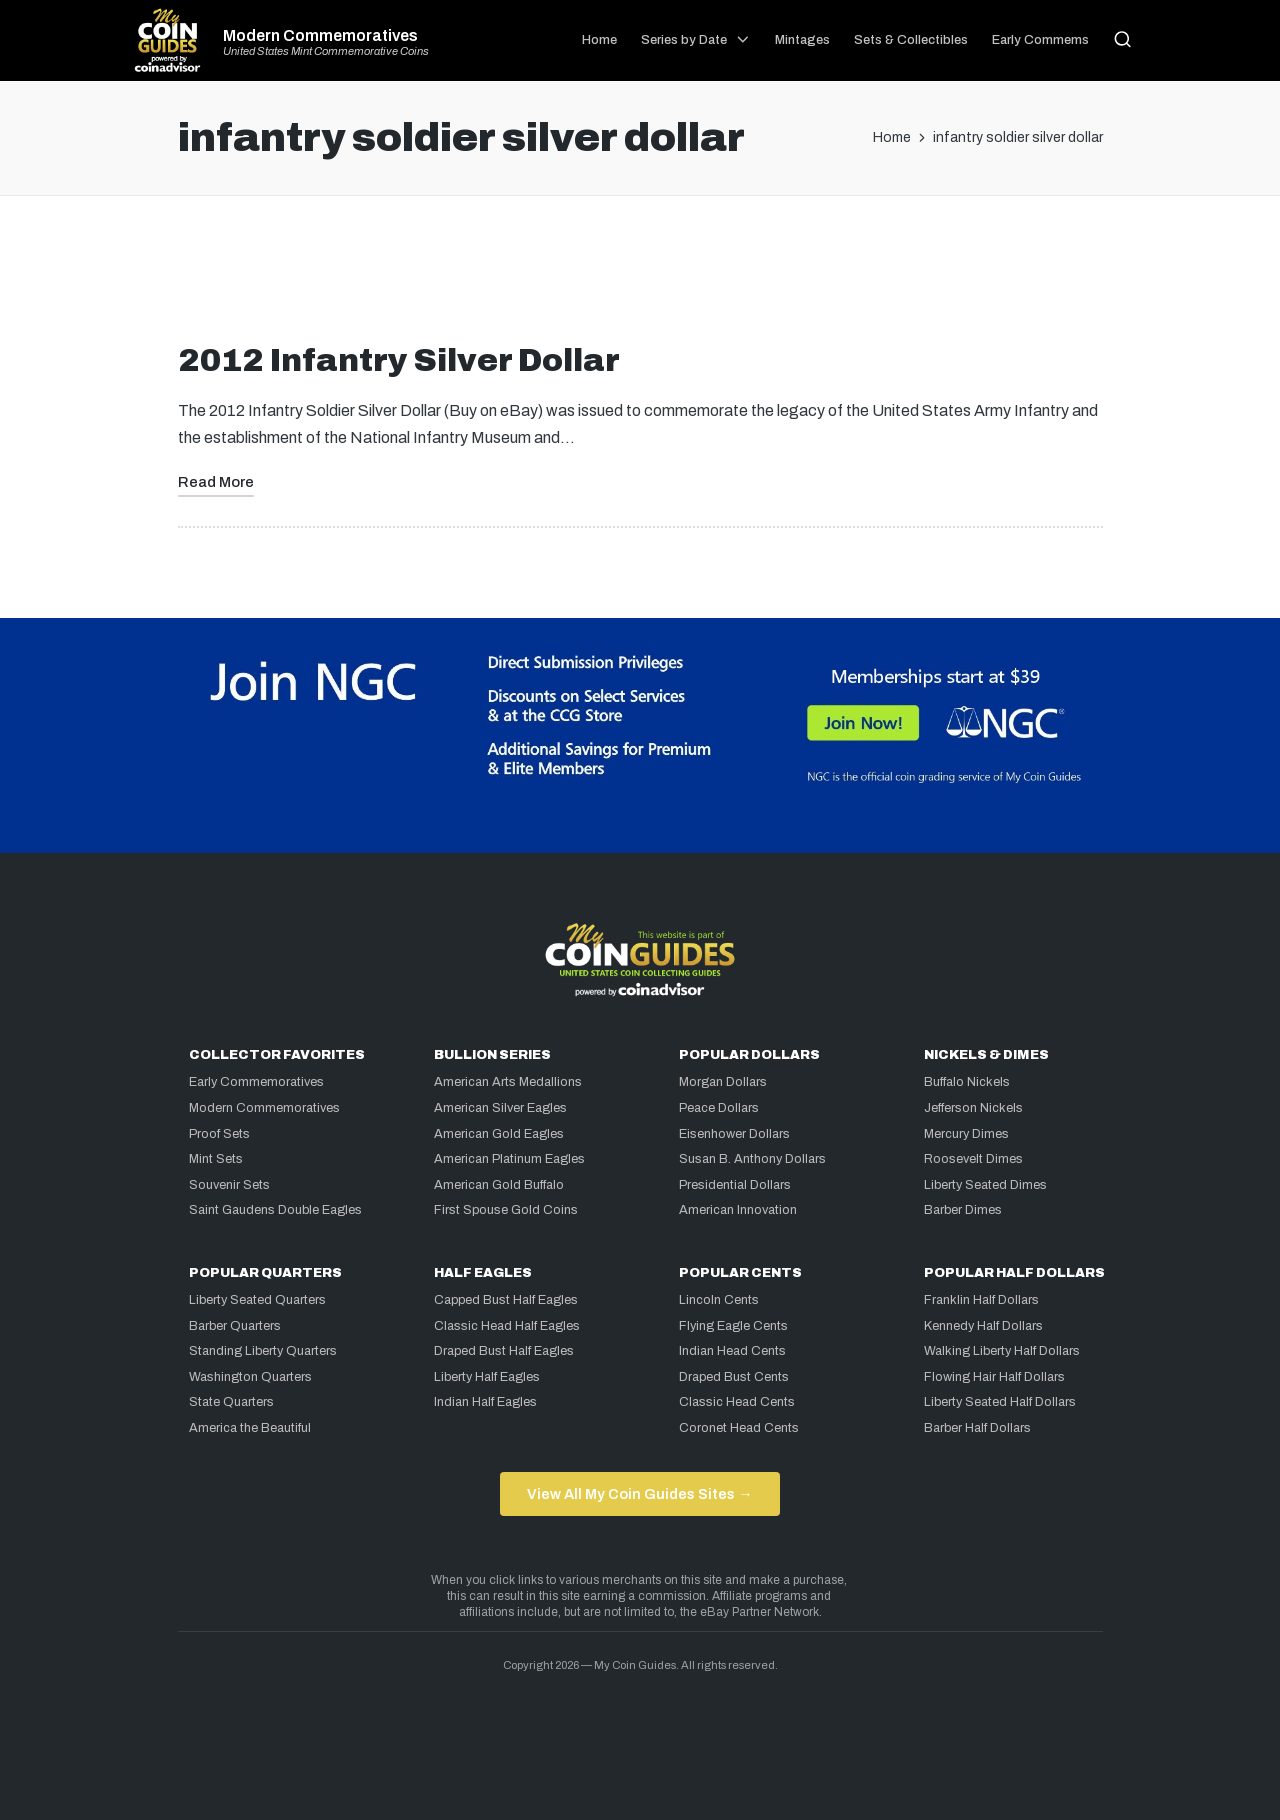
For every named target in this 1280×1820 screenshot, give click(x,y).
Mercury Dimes (966, 1134)
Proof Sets (219, 1134)
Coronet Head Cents (739, 1428)
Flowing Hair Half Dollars (994, 1377)
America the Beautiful (250, 1428)
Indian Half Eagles (485, 1402)
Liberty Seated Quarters (257, 1300)
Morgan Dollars (723, 1082)
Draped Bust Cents (734, 1377)
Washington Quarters (250, 1377)
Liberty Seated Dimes (985, 1185)
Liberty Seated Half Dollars (1000, 1402)
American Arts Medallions (508, 1082)
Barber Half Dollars (977, 1428)
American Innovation (738, 1210)
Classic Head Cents (737, 1402)
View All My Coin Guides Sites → (639, 1494)
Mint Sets (216, 1159)
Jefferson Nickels (973, 1108)
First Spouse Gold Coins (506, 1210)
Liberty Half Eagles (487, 1377)
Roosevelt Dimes (973, 1159)
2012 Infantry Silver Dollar (399, 360)
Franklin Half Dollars (981, 1300)
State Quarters (231, 1402)
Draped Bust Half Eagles (504, 1351)
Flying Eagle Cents (733, 1326)
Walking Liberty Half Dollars (1002, 1351)
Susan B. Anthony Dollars (752, 1159)
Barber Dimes (963, 1210)
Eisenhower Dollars (734, 1134)
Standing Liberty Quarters (263, 1351)
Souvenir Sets (229, 1185)
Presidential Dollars (735, 1185)
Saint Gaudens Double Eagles (275, 1210)
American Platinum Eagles (509, 1159)
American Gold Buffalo (499, 1185)
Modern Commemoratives (320, 36)
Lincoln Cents (719, 1300)
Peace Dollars (719, 1108)
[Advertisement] (640, 277)
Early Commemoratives (256, 1082)
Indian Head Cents (732, 1351)
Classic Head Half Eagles (507, 1326)
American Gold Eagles (499, 1134)
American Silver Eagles (500, 1108)
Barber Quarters (235, 1326)
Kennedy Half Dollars (983, 1326)
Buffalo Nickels (967, 1082)
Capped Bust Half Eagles (506, 1300)
